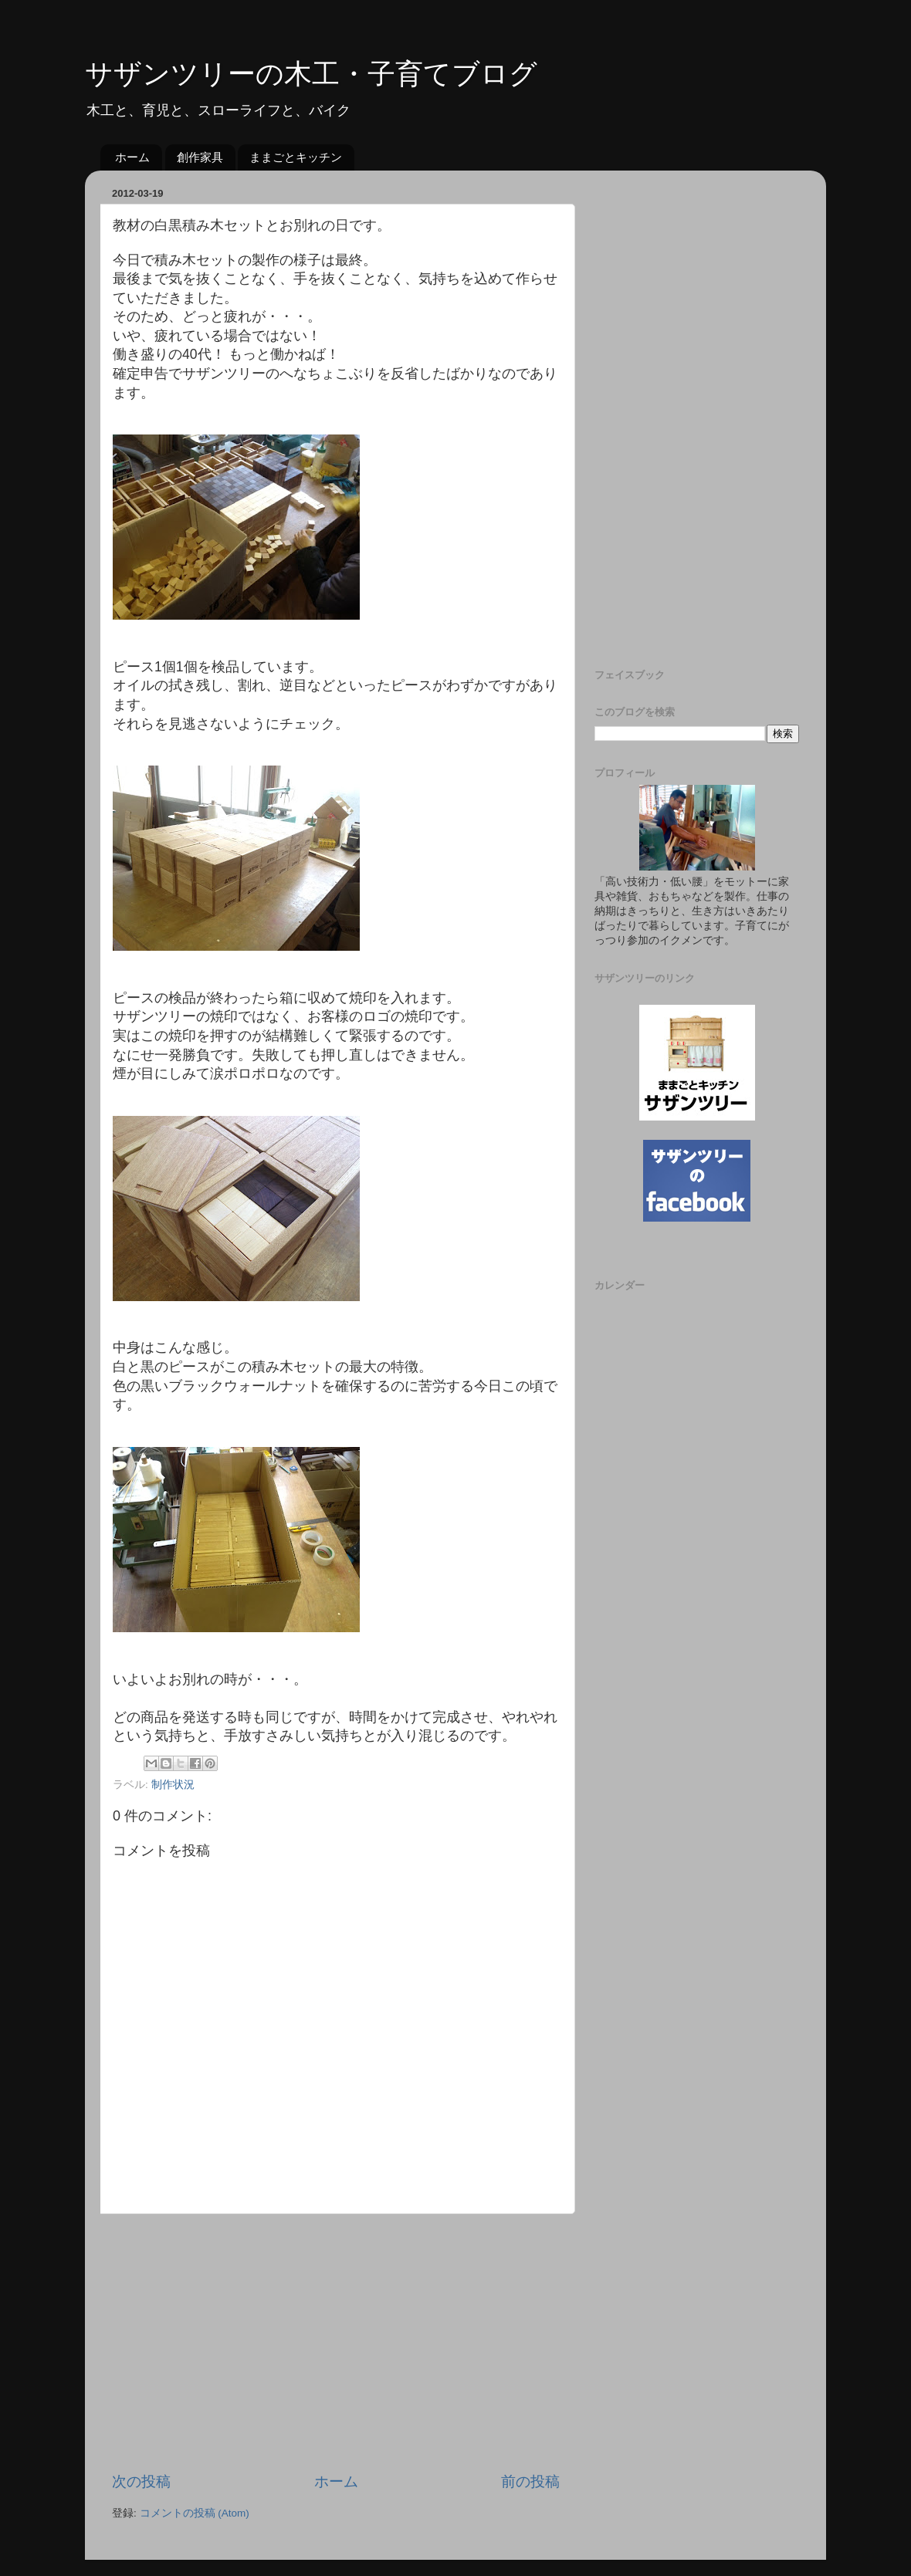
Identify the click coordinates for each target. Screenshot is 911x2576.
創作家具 (200, 157)
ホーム (132, 157)
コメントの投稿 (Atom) (194, 2513)
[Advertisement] (336, 2343)
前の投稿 (530, 2481)
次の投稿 (141, 2481)
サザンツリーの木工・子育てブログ (311, 74)
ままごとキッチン (295, 157)
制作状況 (173, 1784)
